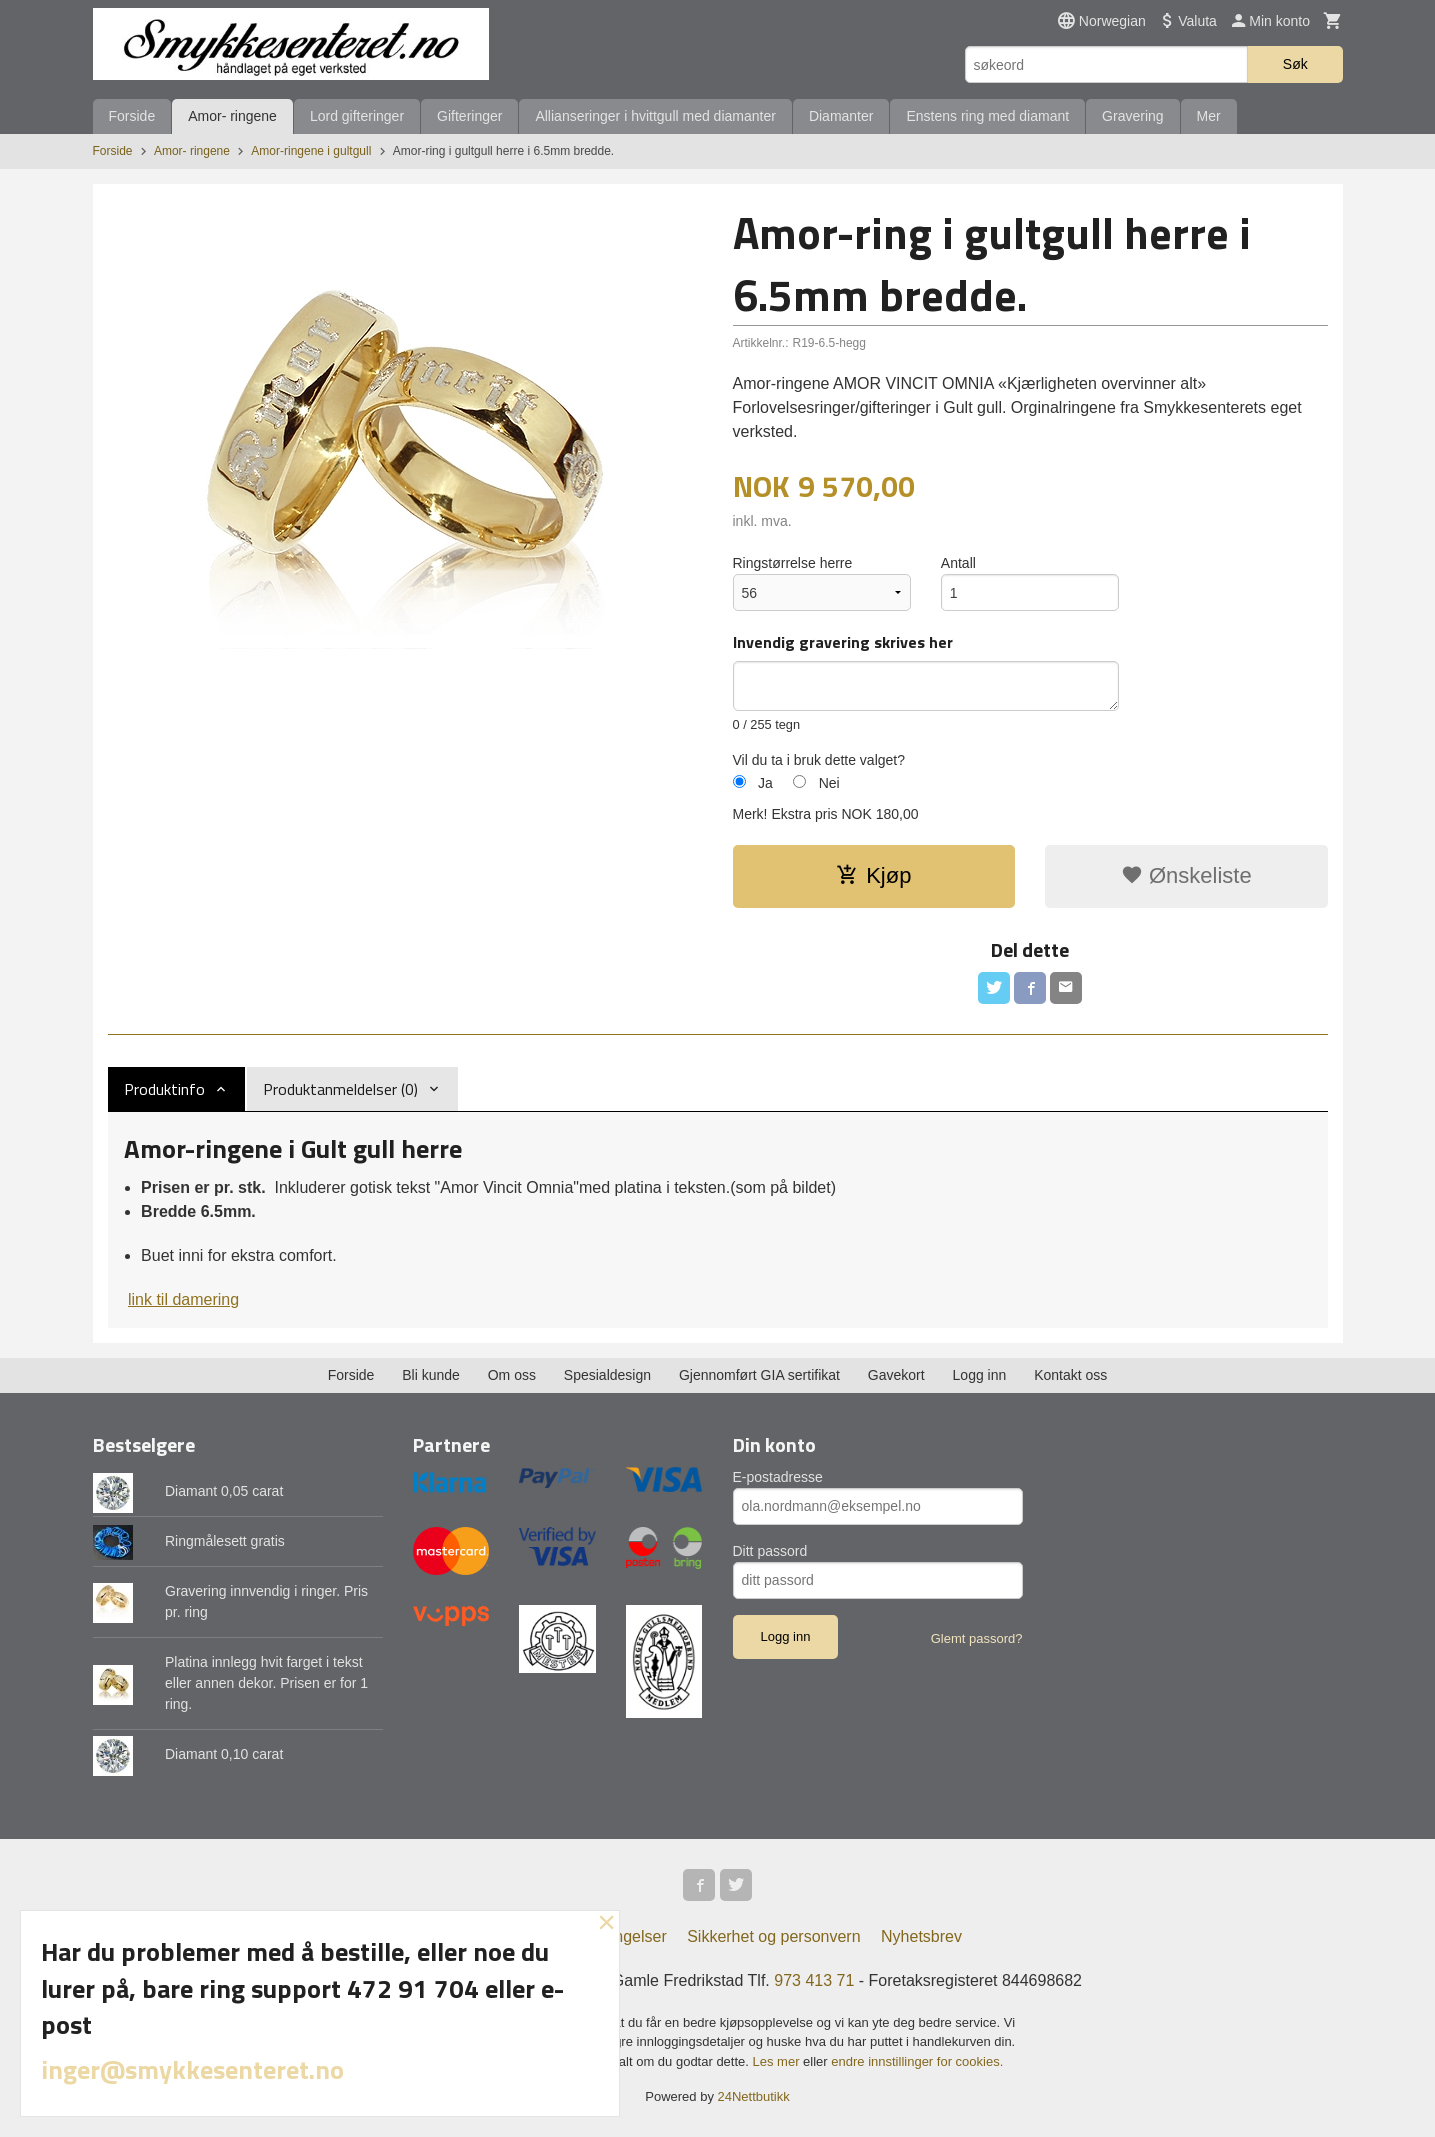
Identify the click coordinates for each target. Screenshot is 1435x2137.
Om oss (512, 1375)
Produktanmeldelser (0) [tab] (340, 1089)
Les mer (778, 2061)
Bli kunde (431, 1375)
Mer (1209, 116)
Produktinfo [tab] (164, 1089)
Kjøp (873, 875)
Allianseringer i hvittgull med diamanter (655, 116)
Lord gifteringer (357, 116)
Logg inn (980, 1375)
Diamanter (841, 116)
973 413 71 (814, 1980)
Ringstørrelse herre (793, 563)
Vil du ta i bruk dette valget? (819, 760)
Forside (132, 116)
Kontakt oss (1070, 1375)
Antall (958, 563)
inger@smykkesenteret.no (192, 2069)
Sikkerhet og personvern (773, 1936)
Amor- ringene (232, 116)
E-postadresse (778, 1477)
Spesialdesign (607, 1375)
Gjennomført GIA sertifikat (759, 1375)
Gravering (1132, 116)
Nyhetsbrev (921, 1936)
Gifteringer (469, 116)
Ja (765, 783)
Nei (829, 783)
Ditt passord (770, 1551)
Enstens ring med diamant (987, 116)
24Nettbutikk (754, 2096)
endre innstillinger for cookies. (917, 2061)
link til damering (183, 1299)
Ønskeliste (1186, 875)
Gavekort (896, 1375)
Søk (1295, 64)
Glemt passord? (977, 1638)
